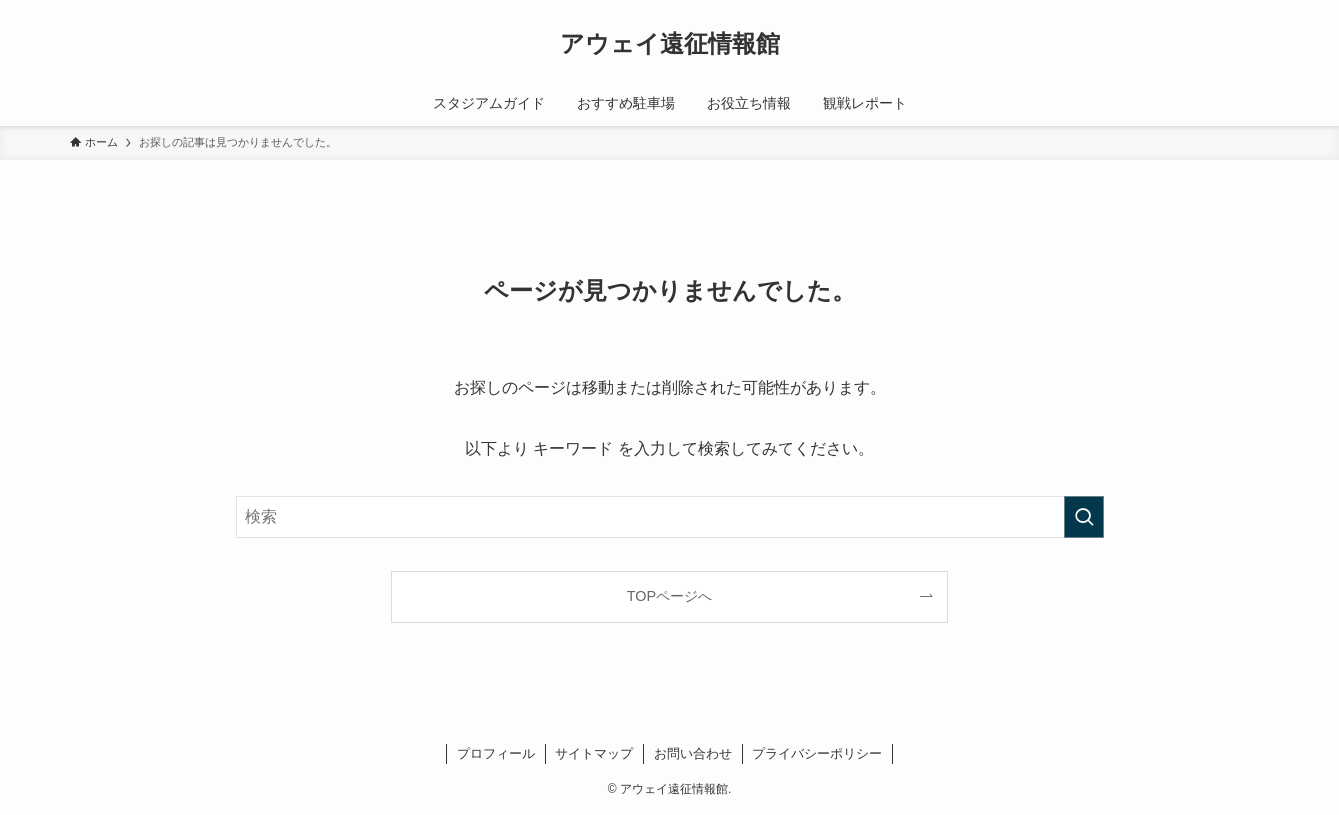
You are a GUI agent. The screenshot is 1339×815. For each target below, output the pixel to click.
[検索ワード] (670, 517)
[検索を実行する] (1084, 517)
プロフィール (496, 753)
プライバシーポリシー (817, 753)
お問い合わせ (693, 753)
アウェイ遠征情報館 (670, 44)
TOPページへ (669, 596)
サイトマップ (594, 753)
